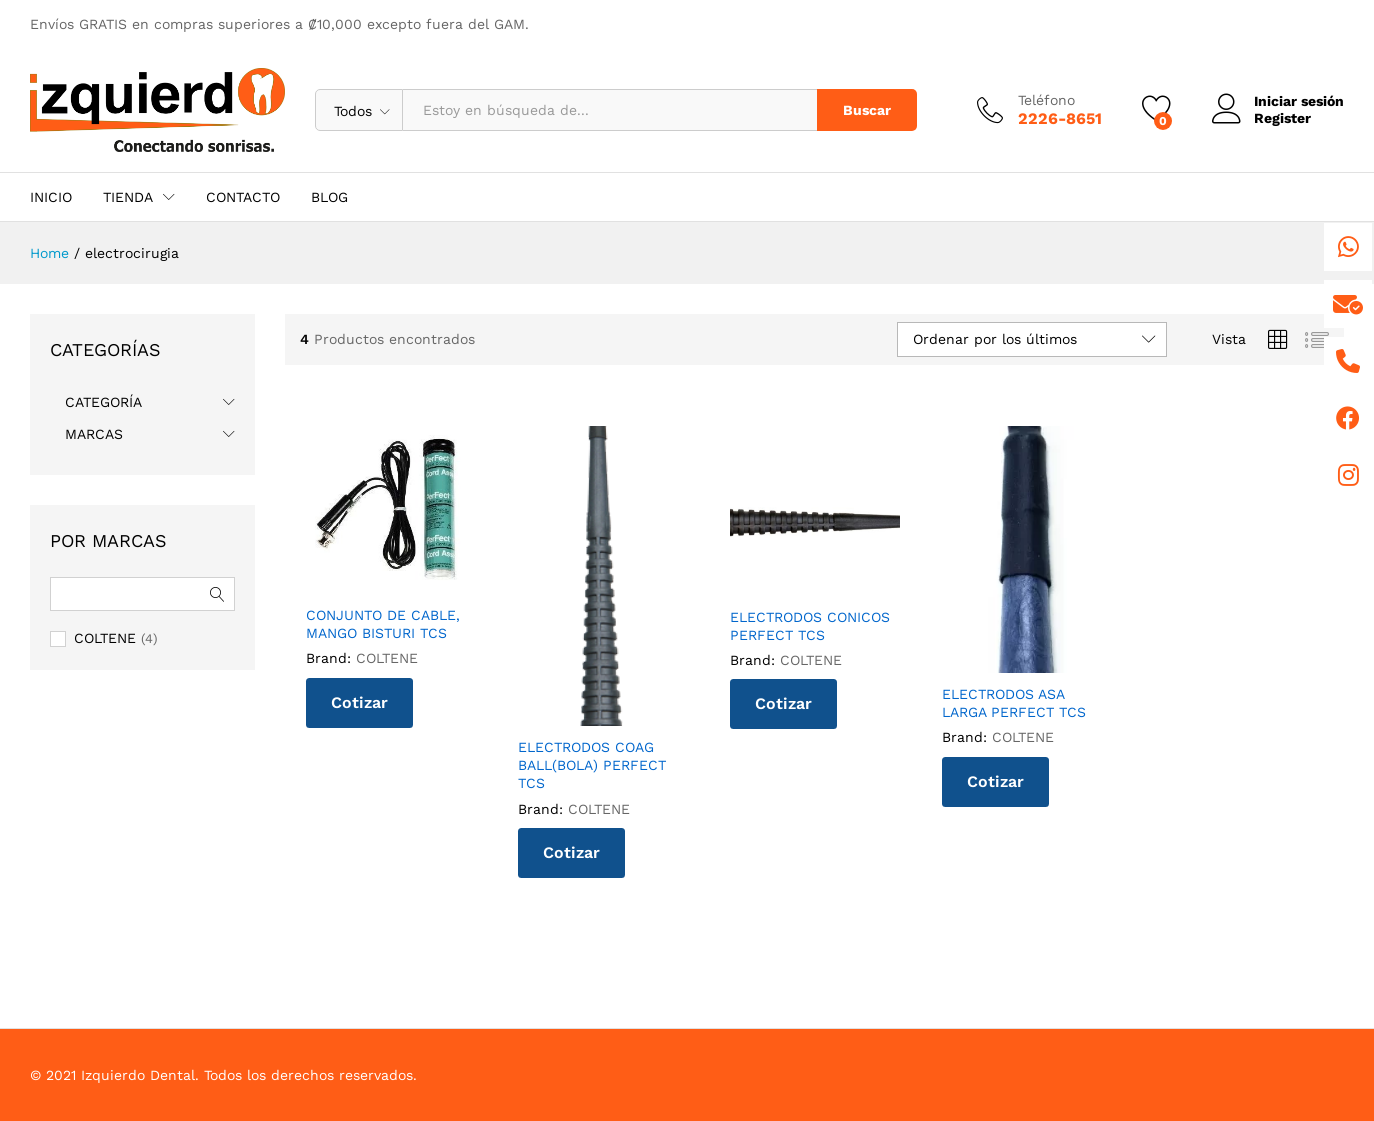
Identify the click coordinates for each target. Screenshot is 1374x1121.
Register (1282, 118)
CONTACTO (243, 197)
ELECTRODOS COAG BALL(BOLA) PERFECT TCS (592, 765)
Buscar (867, 110)
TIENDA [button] (128, 197)
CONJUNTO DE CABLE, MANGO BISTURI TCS (383, 624)
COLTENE (387, 658)
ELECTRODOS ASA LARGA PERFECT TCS (1014, 703)
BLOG (329, 197)
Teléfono (1046, 100)
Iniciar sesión (1278, 101)
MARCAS (94, 434)
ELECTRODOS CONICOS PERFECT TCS (810, 626)
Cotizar (359, 702)
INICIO (51, 197)
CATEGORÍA (103, 402)
